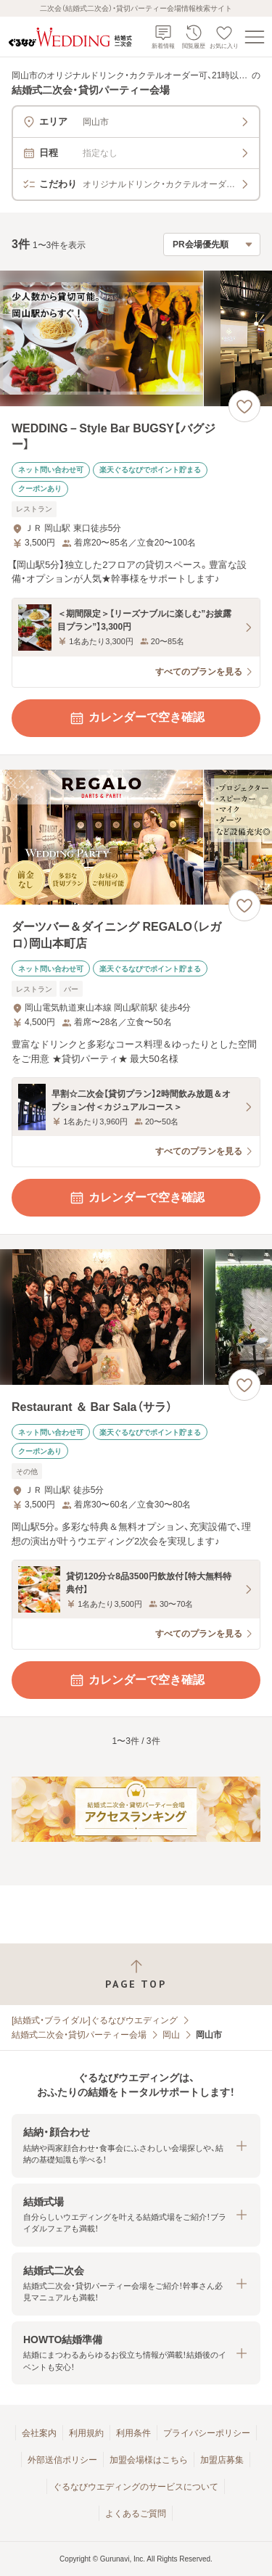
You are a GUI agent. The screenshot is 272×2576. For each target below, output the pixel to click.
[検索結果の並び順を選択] (211, 244)
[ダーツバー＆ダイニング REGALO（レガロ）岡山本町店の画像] (136, 837)
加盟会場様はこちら (149, 2460)
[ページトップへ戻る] (136, 1974)
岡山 (171, 2035)
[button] (136, 2145)
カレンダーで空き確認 (136, 718)
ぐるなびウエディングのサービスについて (135, 2487)
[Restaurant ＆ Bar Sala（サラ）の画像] (136, 1317)
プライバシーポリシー (206, 2433)
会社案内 (39, 2433)
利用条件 (133, 2433)
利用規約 (86, 2433)
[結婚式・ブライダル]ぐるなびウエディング (95, 2020)
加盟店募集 (222, 2460)
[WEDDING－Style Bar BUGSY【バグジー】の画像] (136, 338)
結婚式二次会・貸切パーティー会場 (79, 2035)
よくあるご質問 (135, 2514)
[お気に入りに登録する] (244, 406)
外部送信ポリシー (62, 2460)
